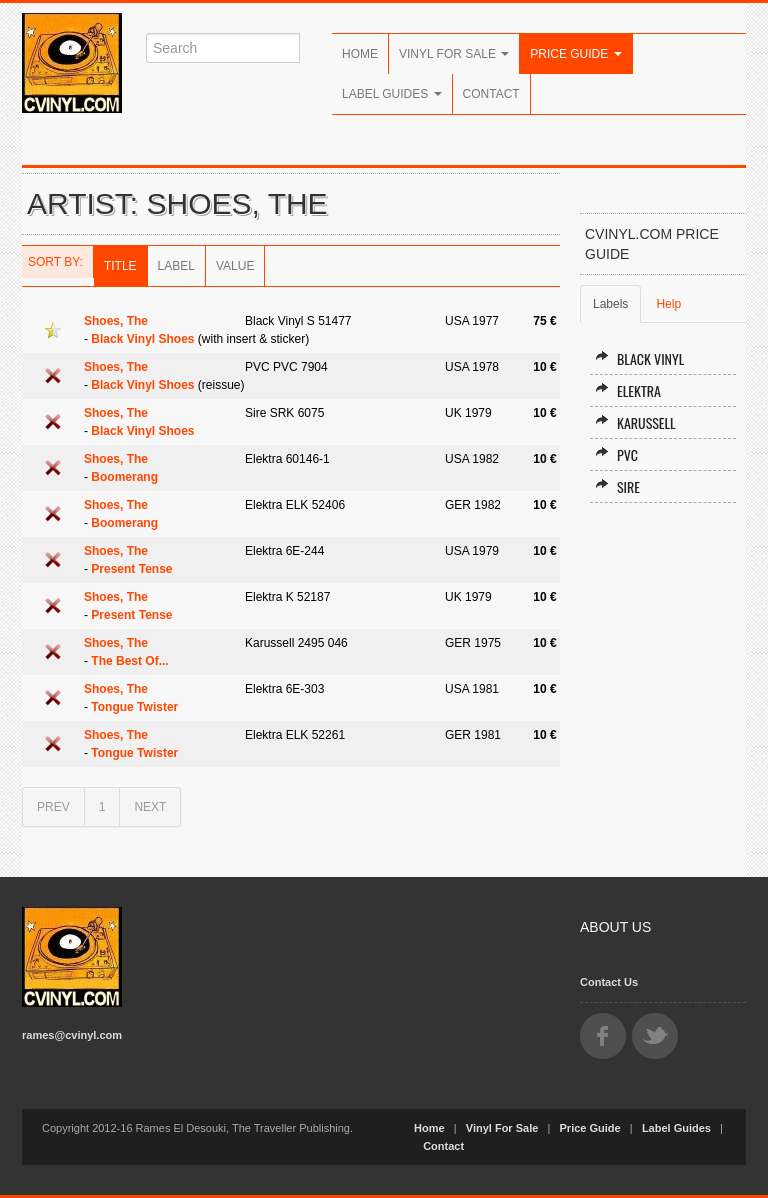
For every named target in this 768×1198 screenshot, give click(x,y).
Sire (617, 486)
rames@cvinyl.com (72, 1035)
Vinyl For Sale (454, 54)
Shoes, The (116, 321)
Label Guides (392, 94)
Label (176, 266)
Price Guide (575, 54)
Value (235, 266)
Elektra (628, 390)
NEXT (150, 807)
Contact (491, 94)
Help (668, 304)
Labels (610, 304)
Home (360, 54)
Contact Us (609, 982)
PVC (616, 454)
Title (120, 266)
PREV (53, 807)
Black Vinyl (639, 358)
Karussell (635, 422)
